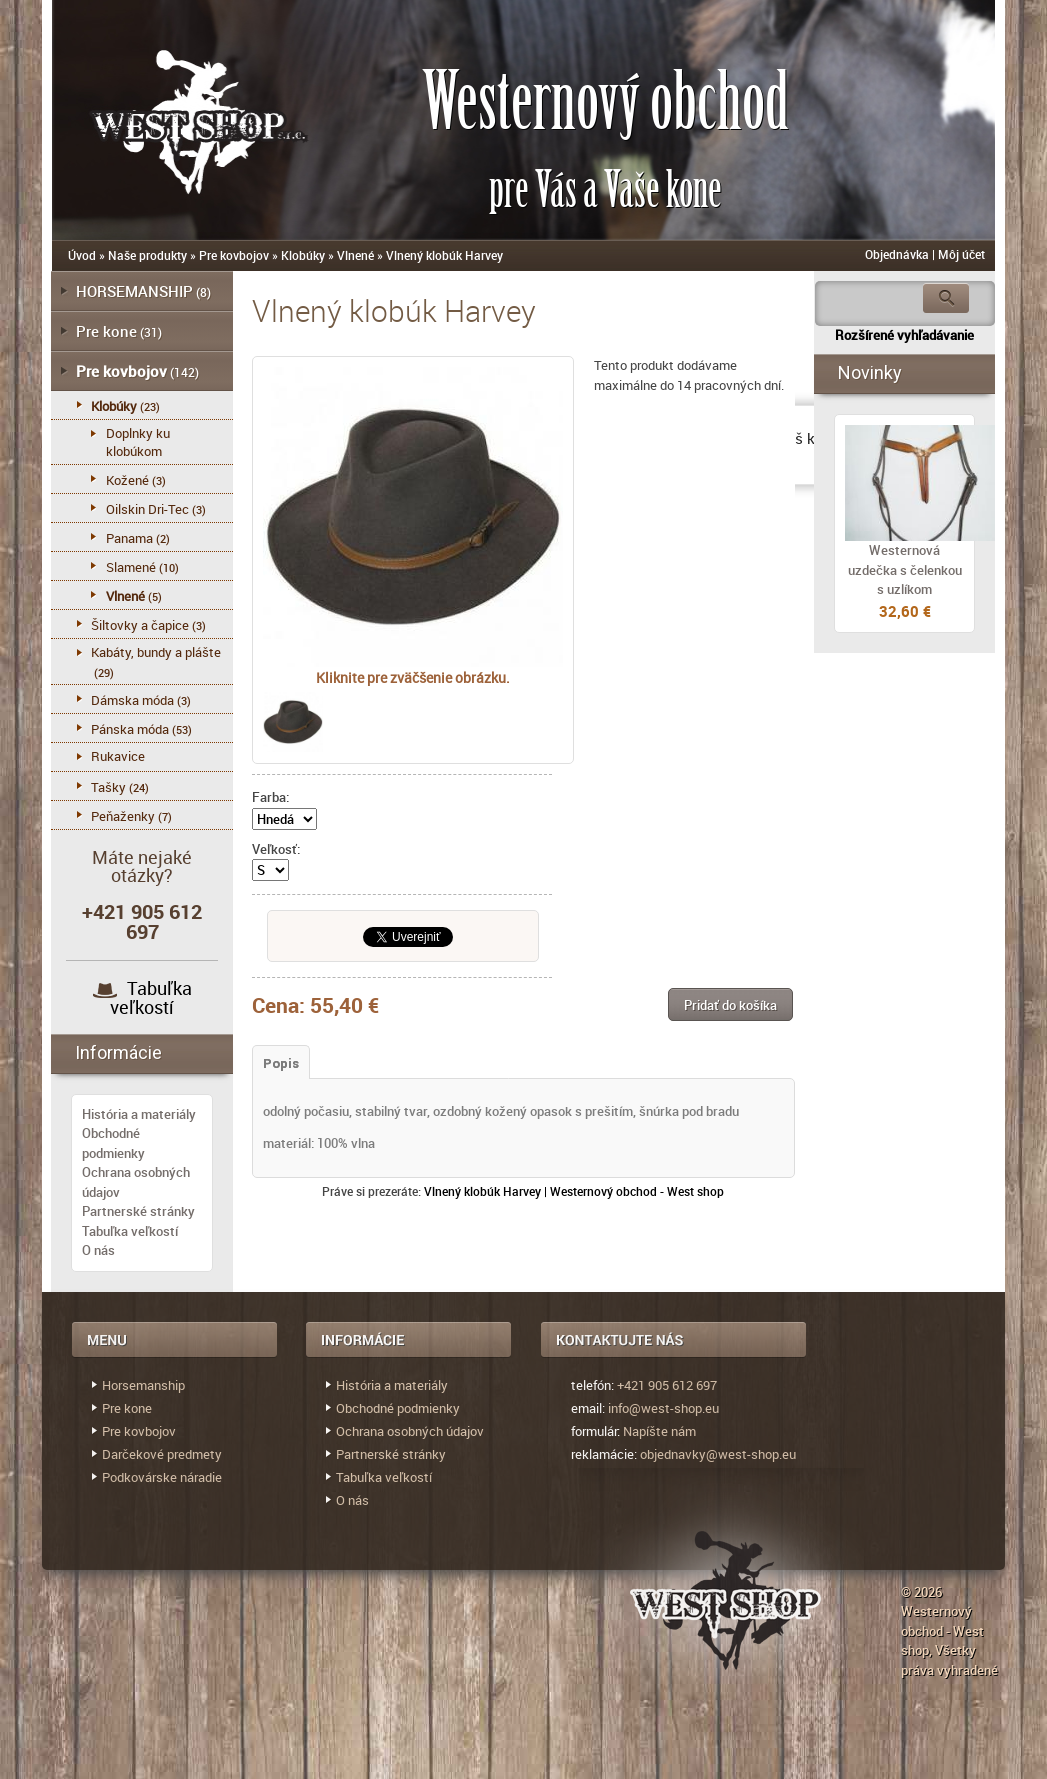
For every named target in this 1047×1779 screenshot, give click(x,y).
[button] (730, 1004)
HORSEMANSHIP (134, 291)
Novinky (870, 372)
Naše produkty (147, 255)
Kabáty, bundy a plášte (156, 652)
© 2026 (921, 1592)
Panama (129, 538)
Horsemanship (143, 1385)
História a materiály (139, 1114)
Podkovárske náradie (162, 1477)
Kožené (127, 480)
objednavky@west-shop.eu (718, 1454)
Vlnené (355, 255)
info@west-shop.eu (663, 1408)
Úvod (82, 255)
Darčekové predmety (162, 1454)
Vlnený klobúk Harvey (444, 255)
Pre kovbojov (234, 255)
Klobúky (303, 255)
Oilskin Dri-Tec (147, 509)
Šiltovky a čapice (140, 625)
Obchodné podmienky (113, 1143)
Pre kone (106, 331)
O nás (98, 1250)
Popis (281, 1063)
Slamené (131, 567)
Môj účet (961, 254)
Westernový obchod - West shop (942, 1630)
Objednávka (897, 254)
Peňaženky (123, 816)
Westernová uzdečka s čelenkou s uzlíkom (905, 569)
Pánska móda (130, 729)
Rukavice (118, 756)
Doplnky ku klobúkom (138, 442)
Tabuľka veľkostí (151, 997)
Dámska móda (132, 700)
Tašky (108, 787)
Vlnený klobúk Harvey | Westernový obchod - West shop (574, 1191)
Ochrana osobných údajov (410, 1431)
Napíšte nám (659, 1431)
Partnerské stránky (138, 1211)
